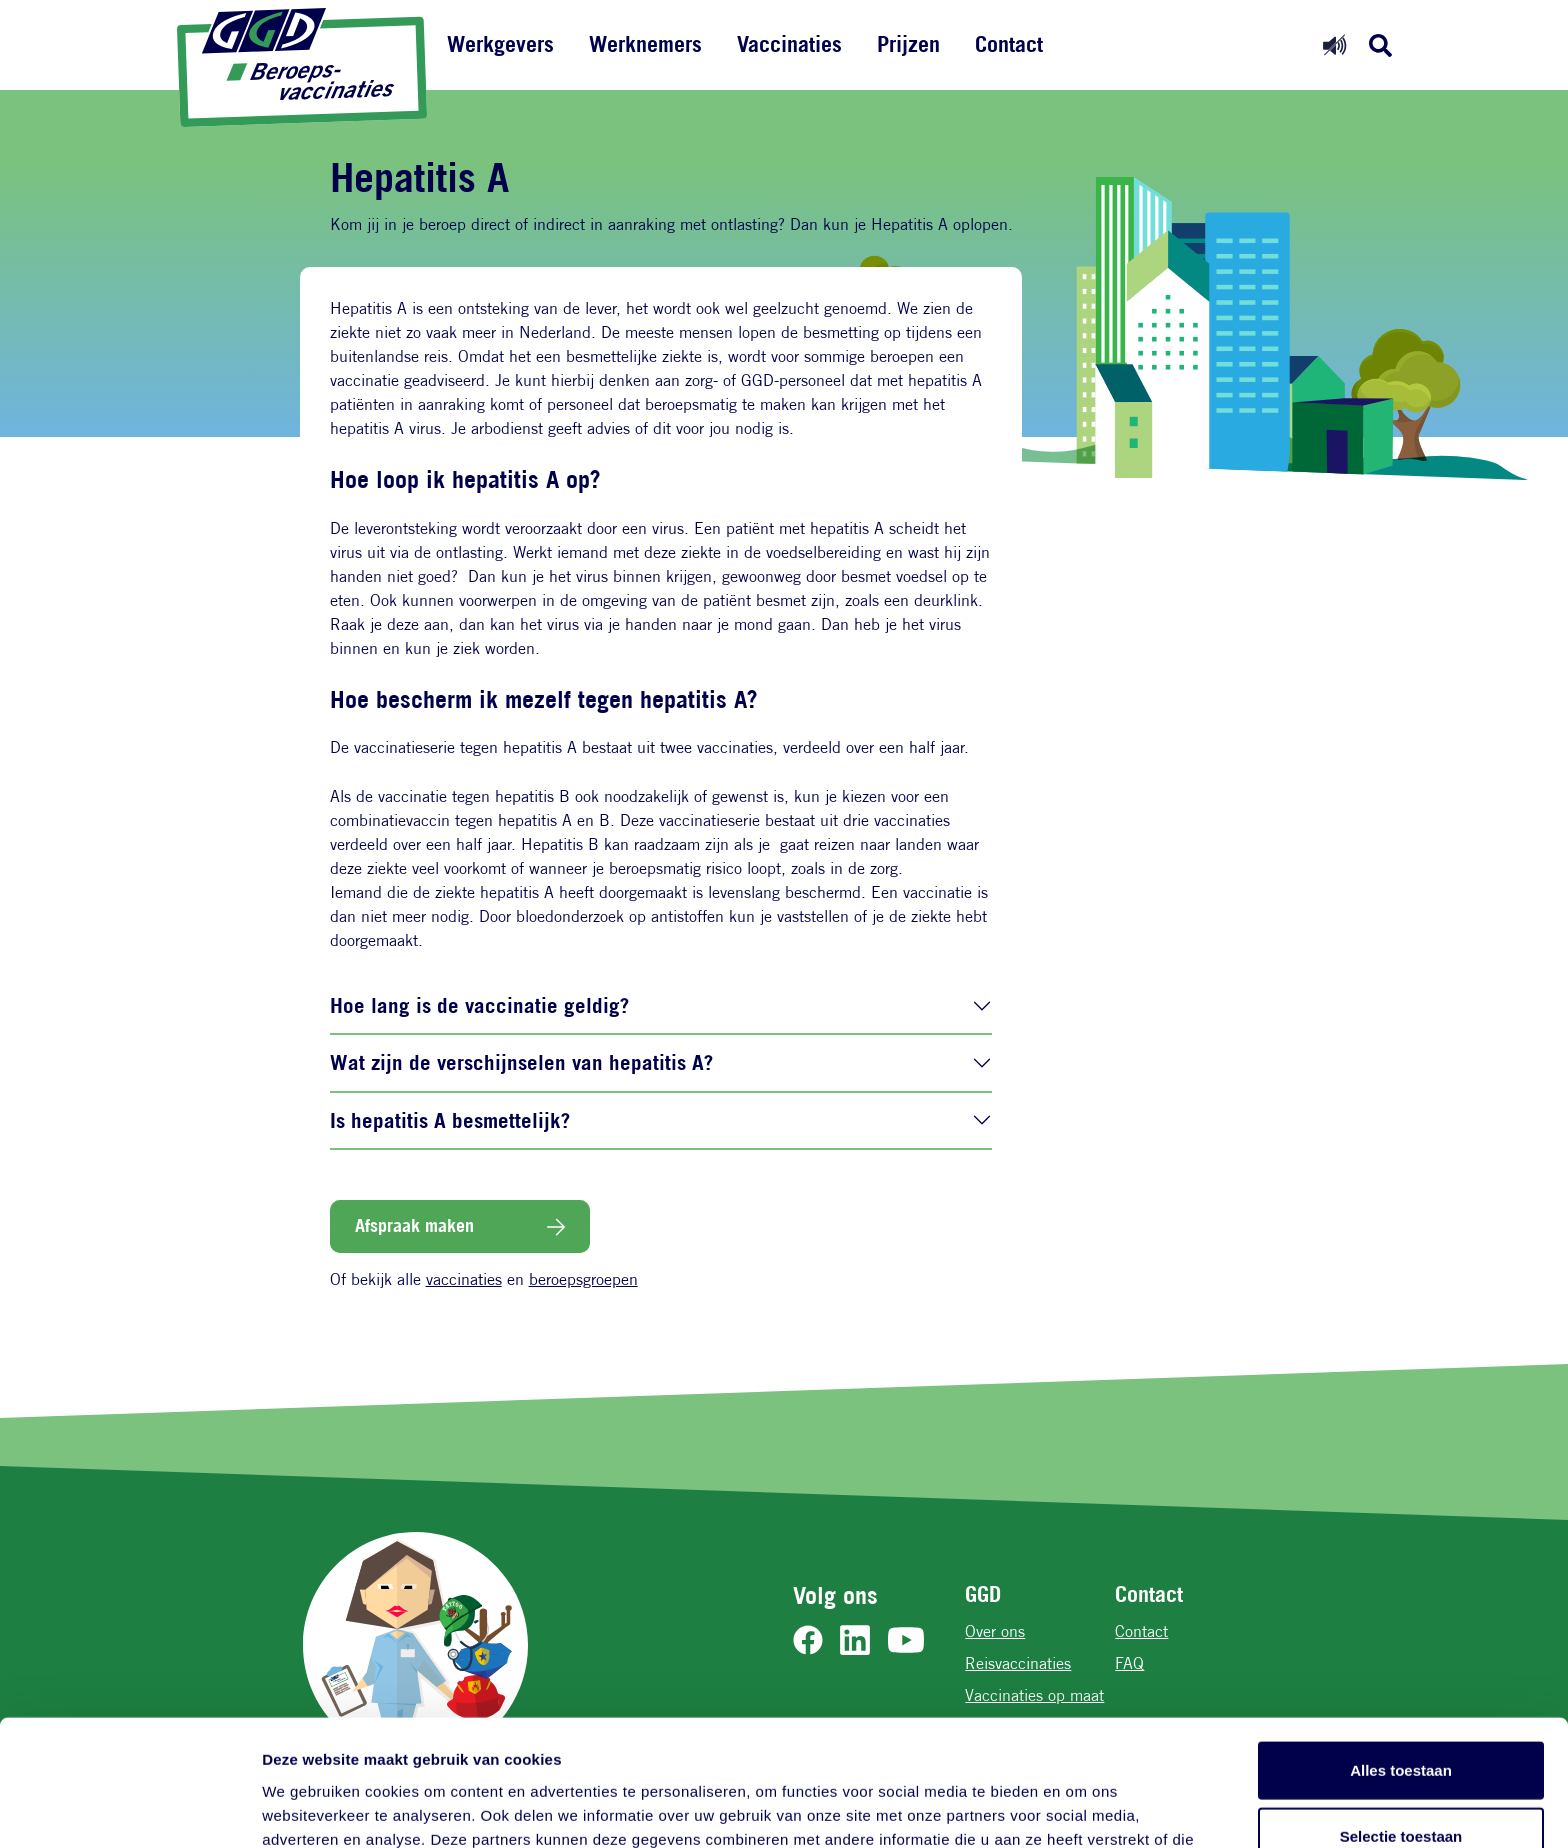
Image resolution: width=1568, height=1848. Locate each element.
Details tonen (1080, 1808)
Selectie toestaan (1401, 1717)
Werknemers (645, 44)
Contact (1009, 44)
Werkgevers (500, 44)
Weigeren (1400, 1782)
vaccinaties (464, 1279)
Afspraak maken (414, 1225)
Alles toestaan (1401, 1651)
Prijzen (908, 44)
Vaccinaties (789, 44)
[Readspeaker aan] (1334, 44)
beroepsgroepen (583, 1279)
